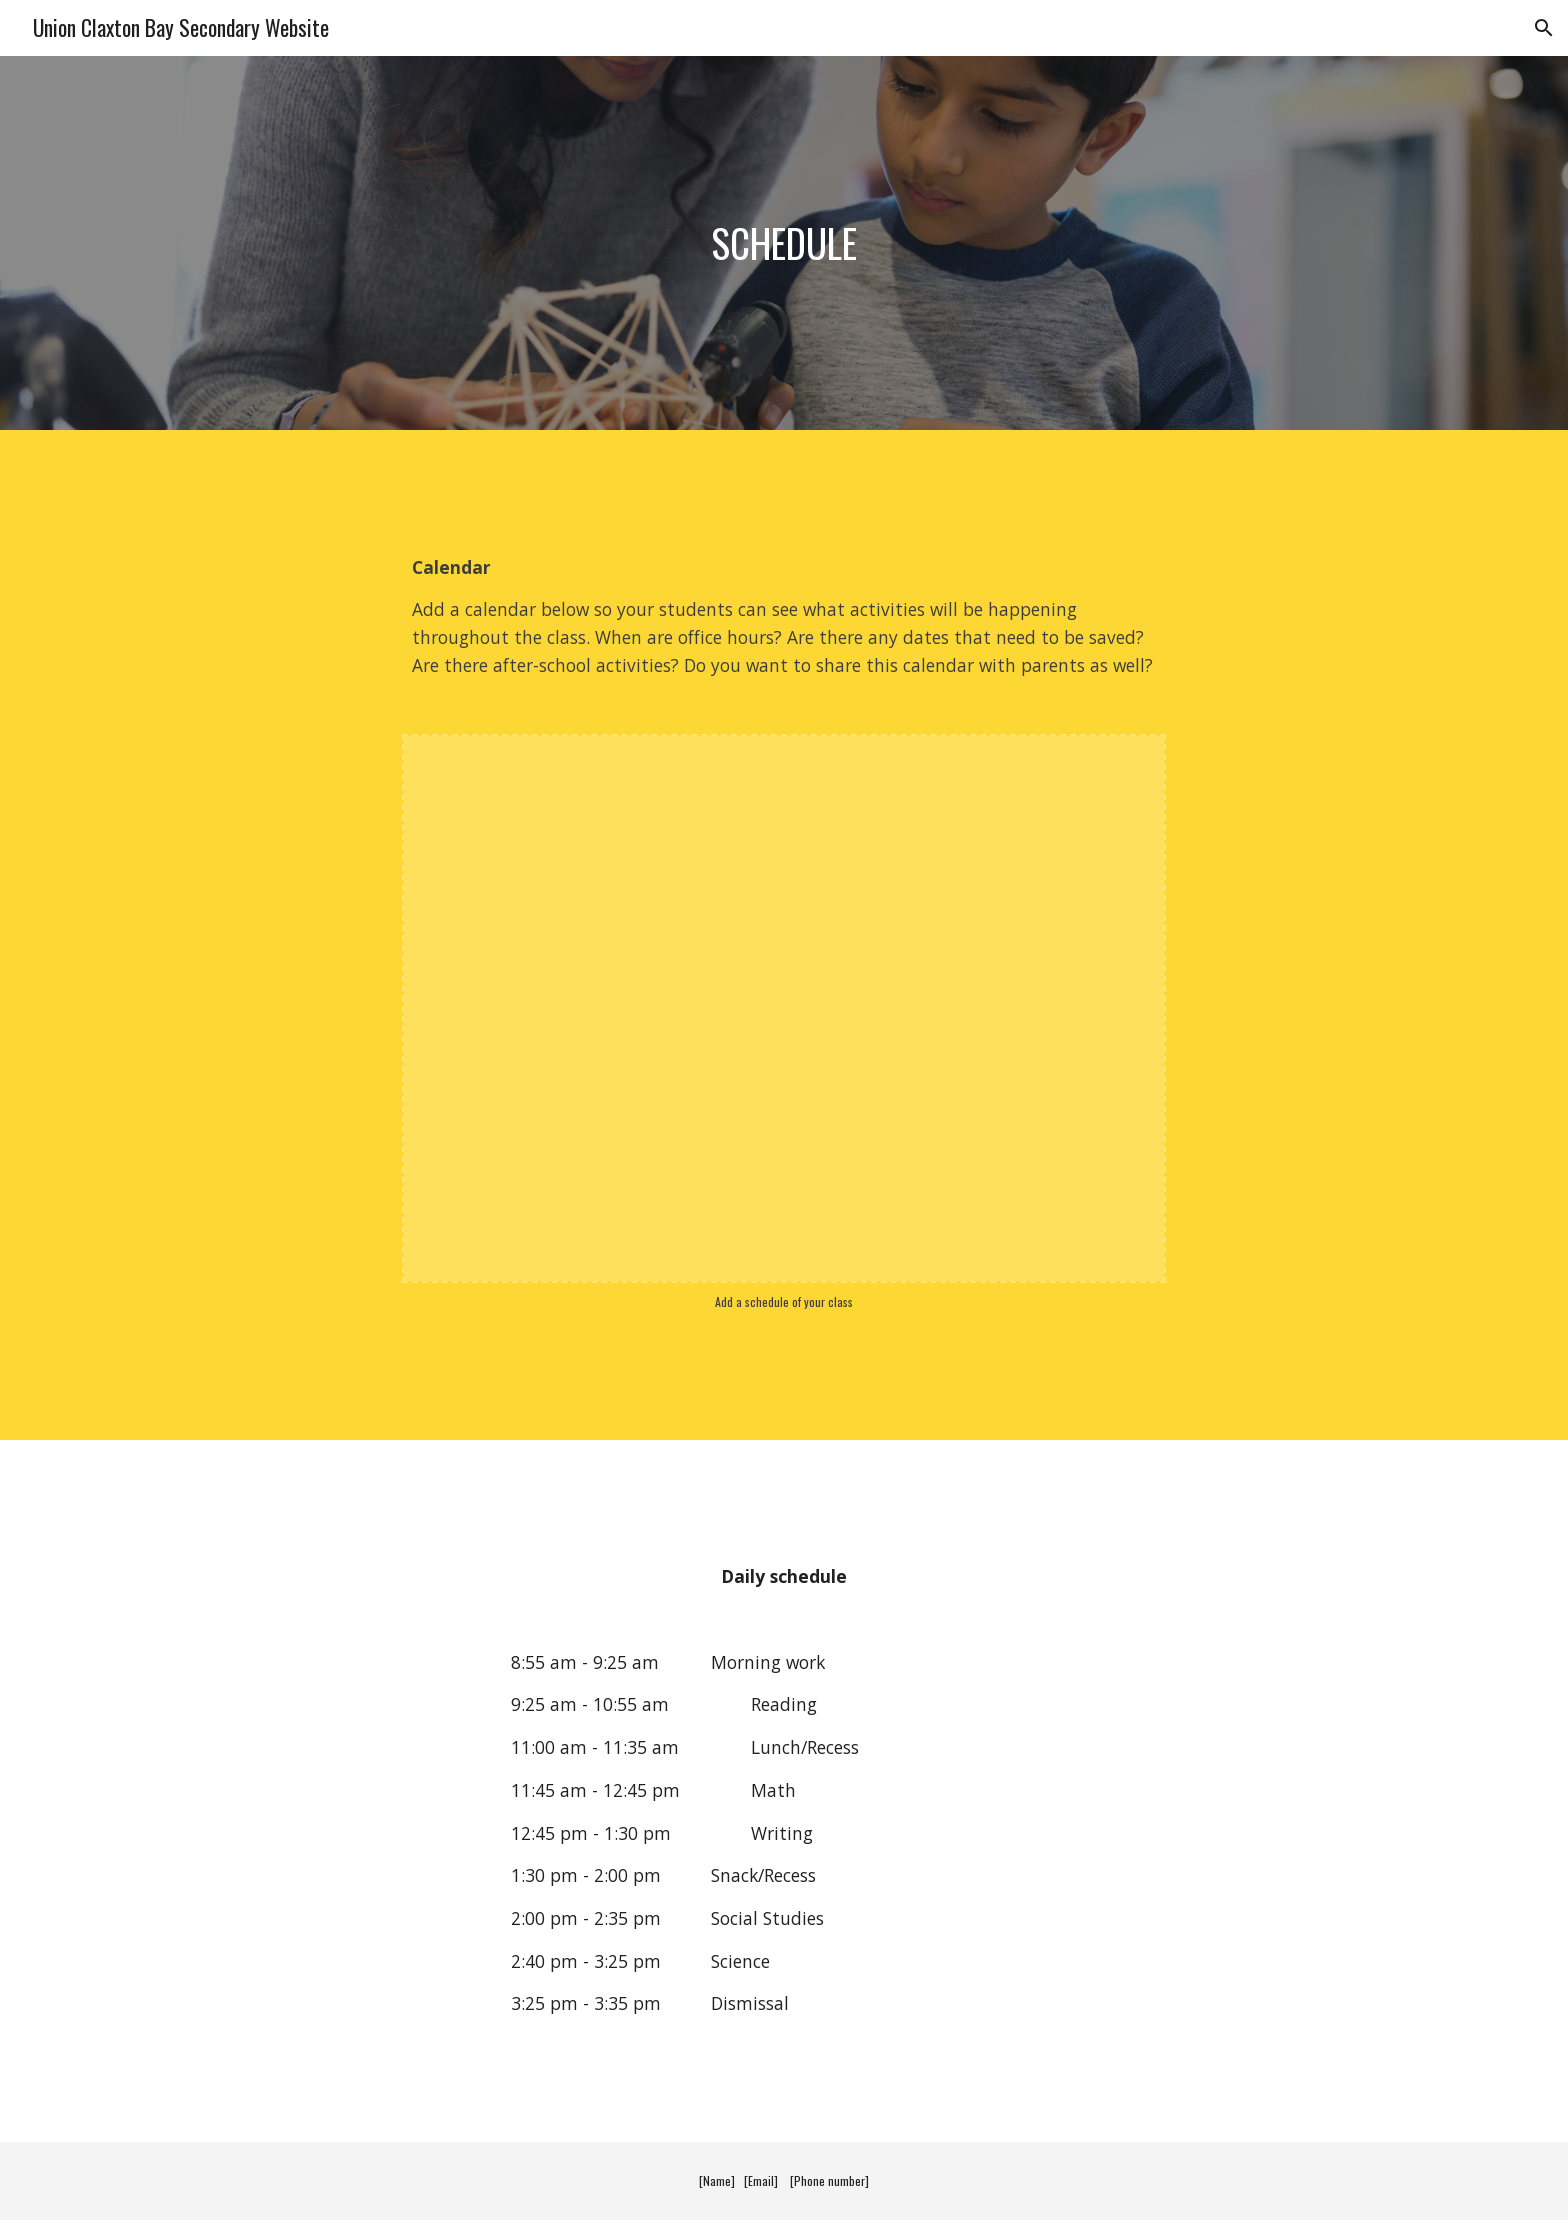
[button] (1544, 28)
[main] (784, 243)
